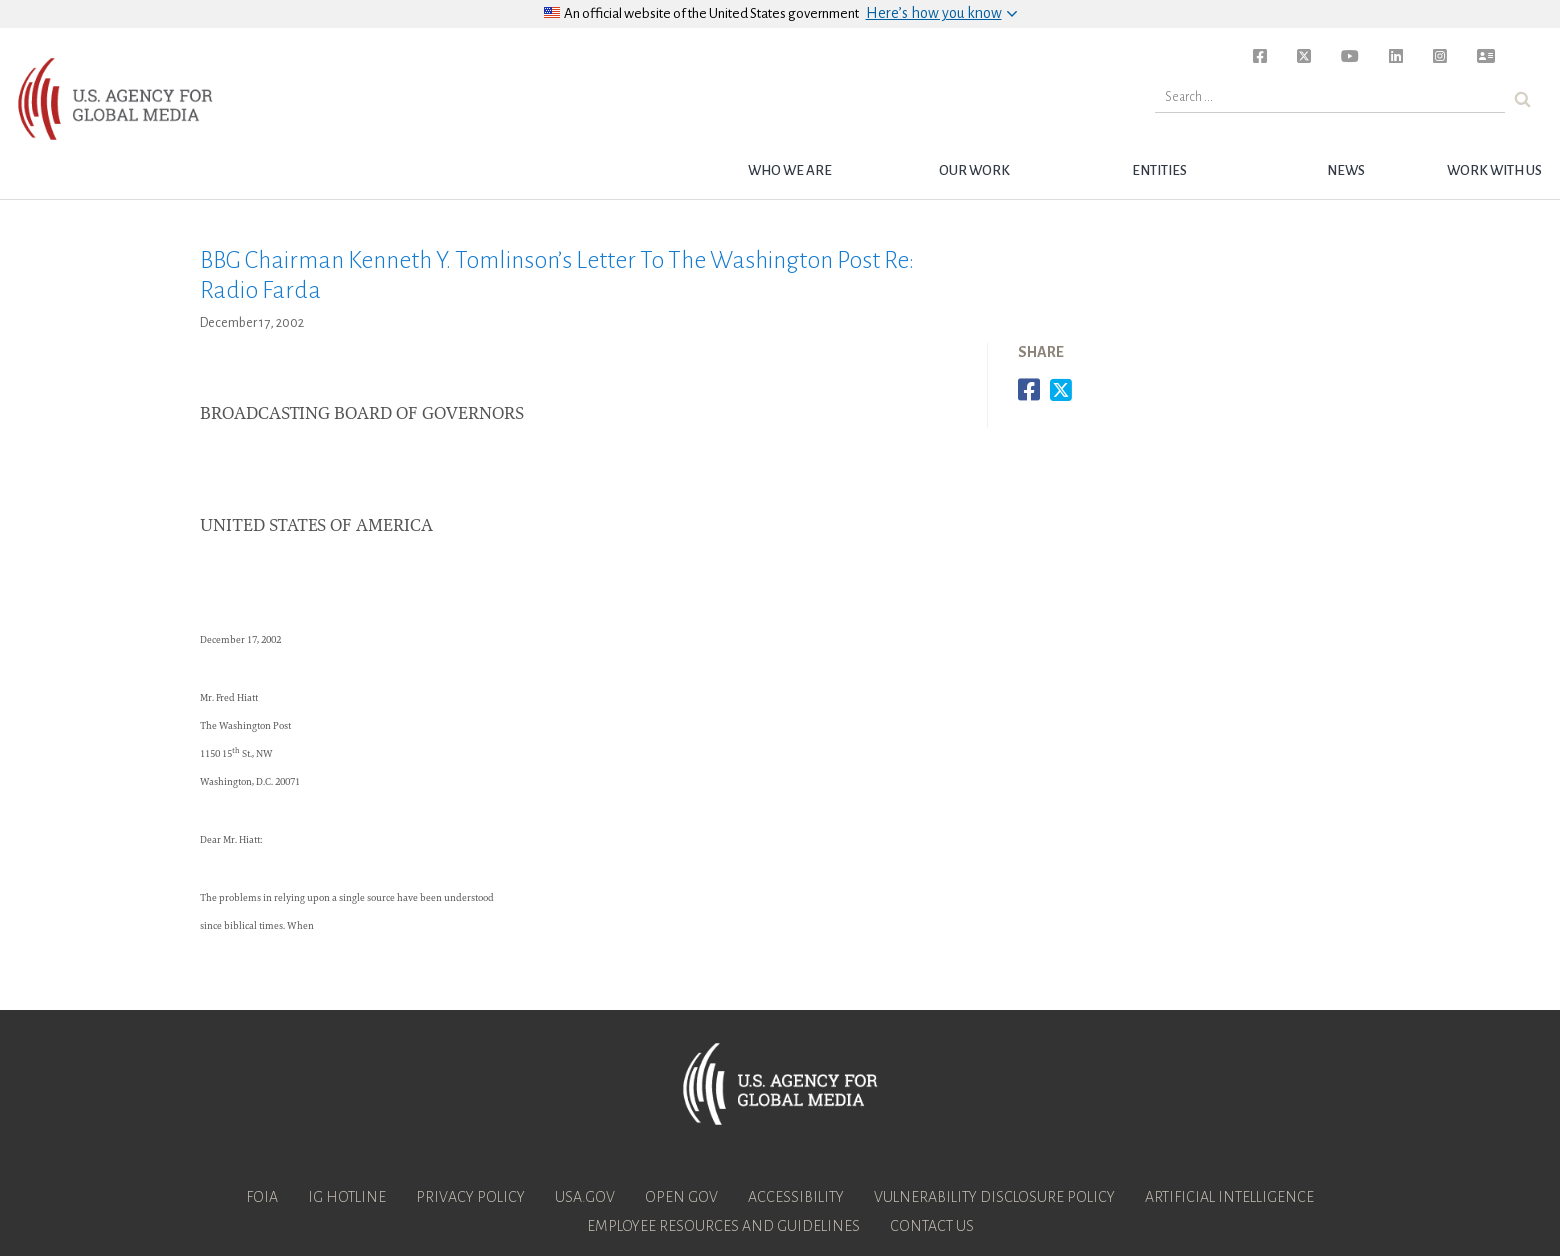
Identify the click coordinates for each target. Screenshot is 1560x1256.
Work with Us (1494, 170)
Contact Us (932, 1226)
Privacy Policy (470, 1197)
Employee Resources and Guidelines (723, 1226)
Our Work (974, 170)
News (1346, 170)
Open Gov (681, 1197)
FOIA (262, 1197)
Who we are (790, 170)
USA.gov (585, 1197)
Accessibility (796, 1197)
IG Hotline (347, 1197)
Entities (1159, 170)
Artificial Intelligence (1229, 1197)
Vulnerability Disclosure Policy (994, 1197)
